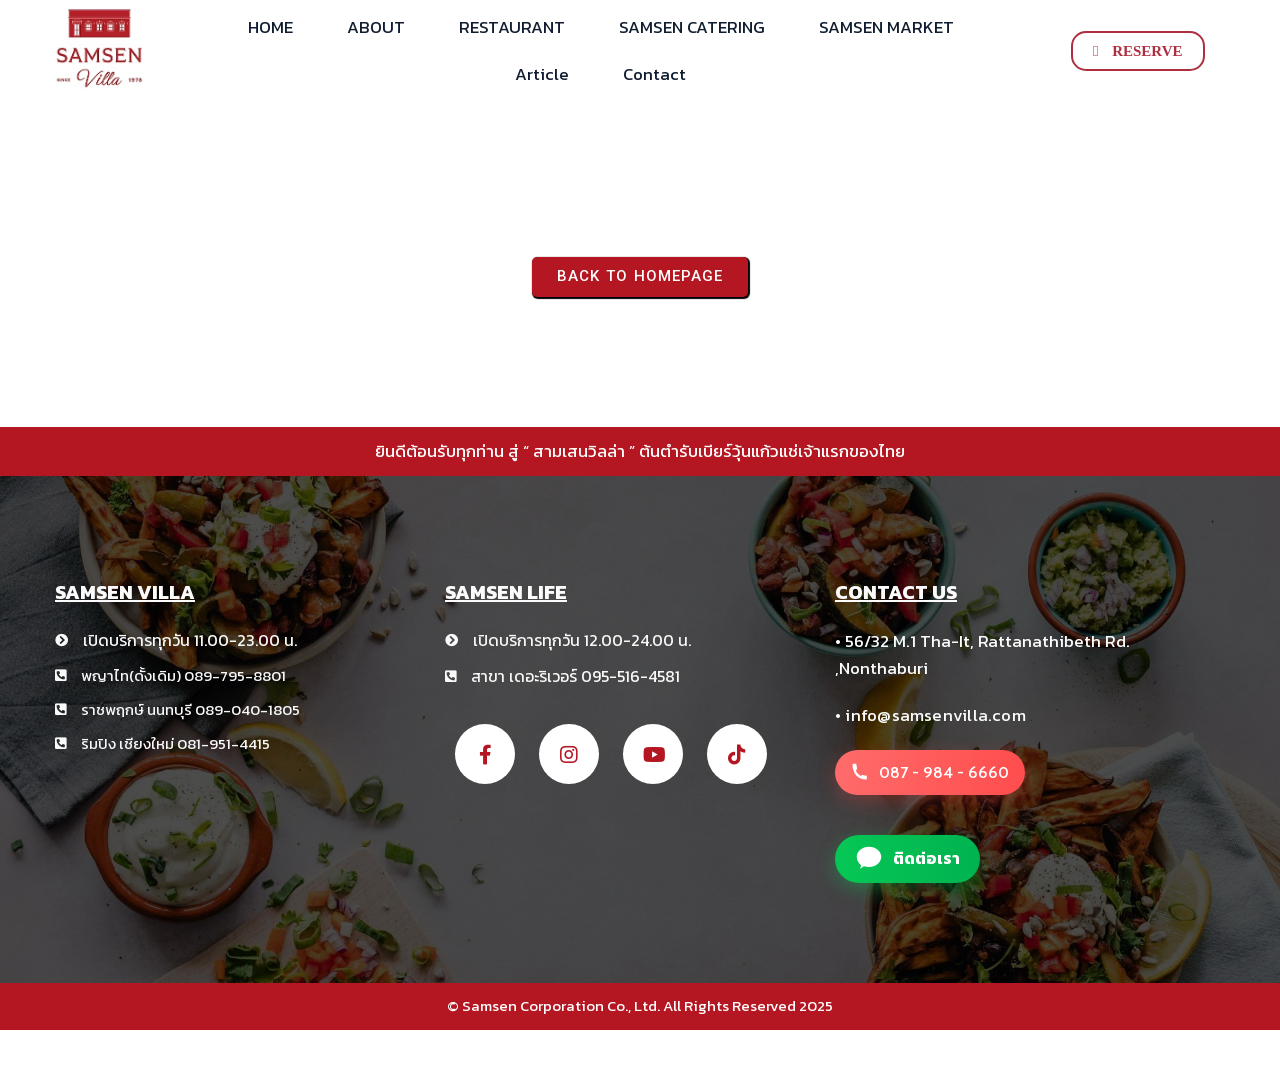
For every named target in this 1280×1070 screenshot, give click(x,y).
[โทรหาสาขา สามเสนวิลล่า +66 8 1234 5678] (930, 773)
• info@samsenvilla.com (930, 715)
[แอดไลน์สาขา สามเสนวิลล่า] (907, 859)
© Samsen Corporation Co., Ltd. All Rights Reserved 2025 (640, 1005)
